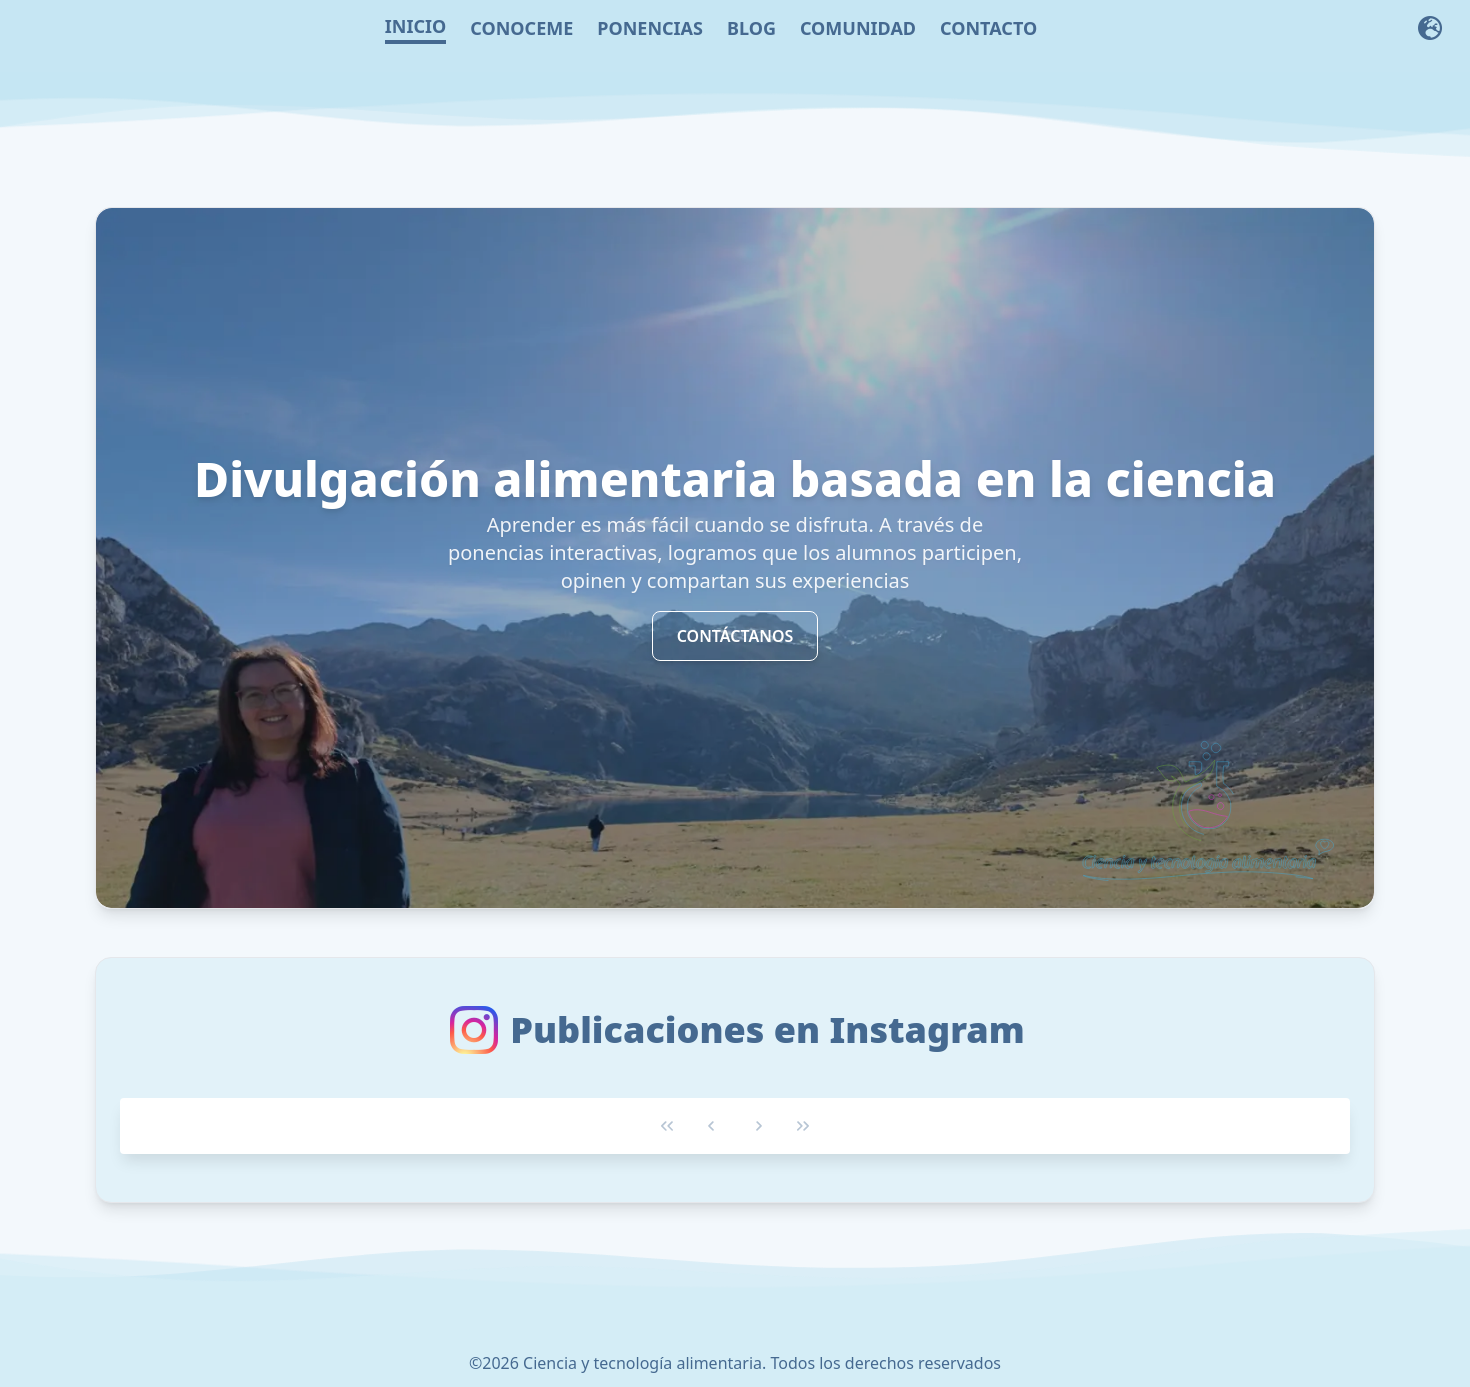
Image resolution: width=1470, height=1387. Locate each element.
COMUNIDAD (858, 28)
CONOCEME (521, 28)
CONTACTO (988, 28)
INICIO (415, 26)
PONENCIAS (650, 28)
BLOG (751, 28)
